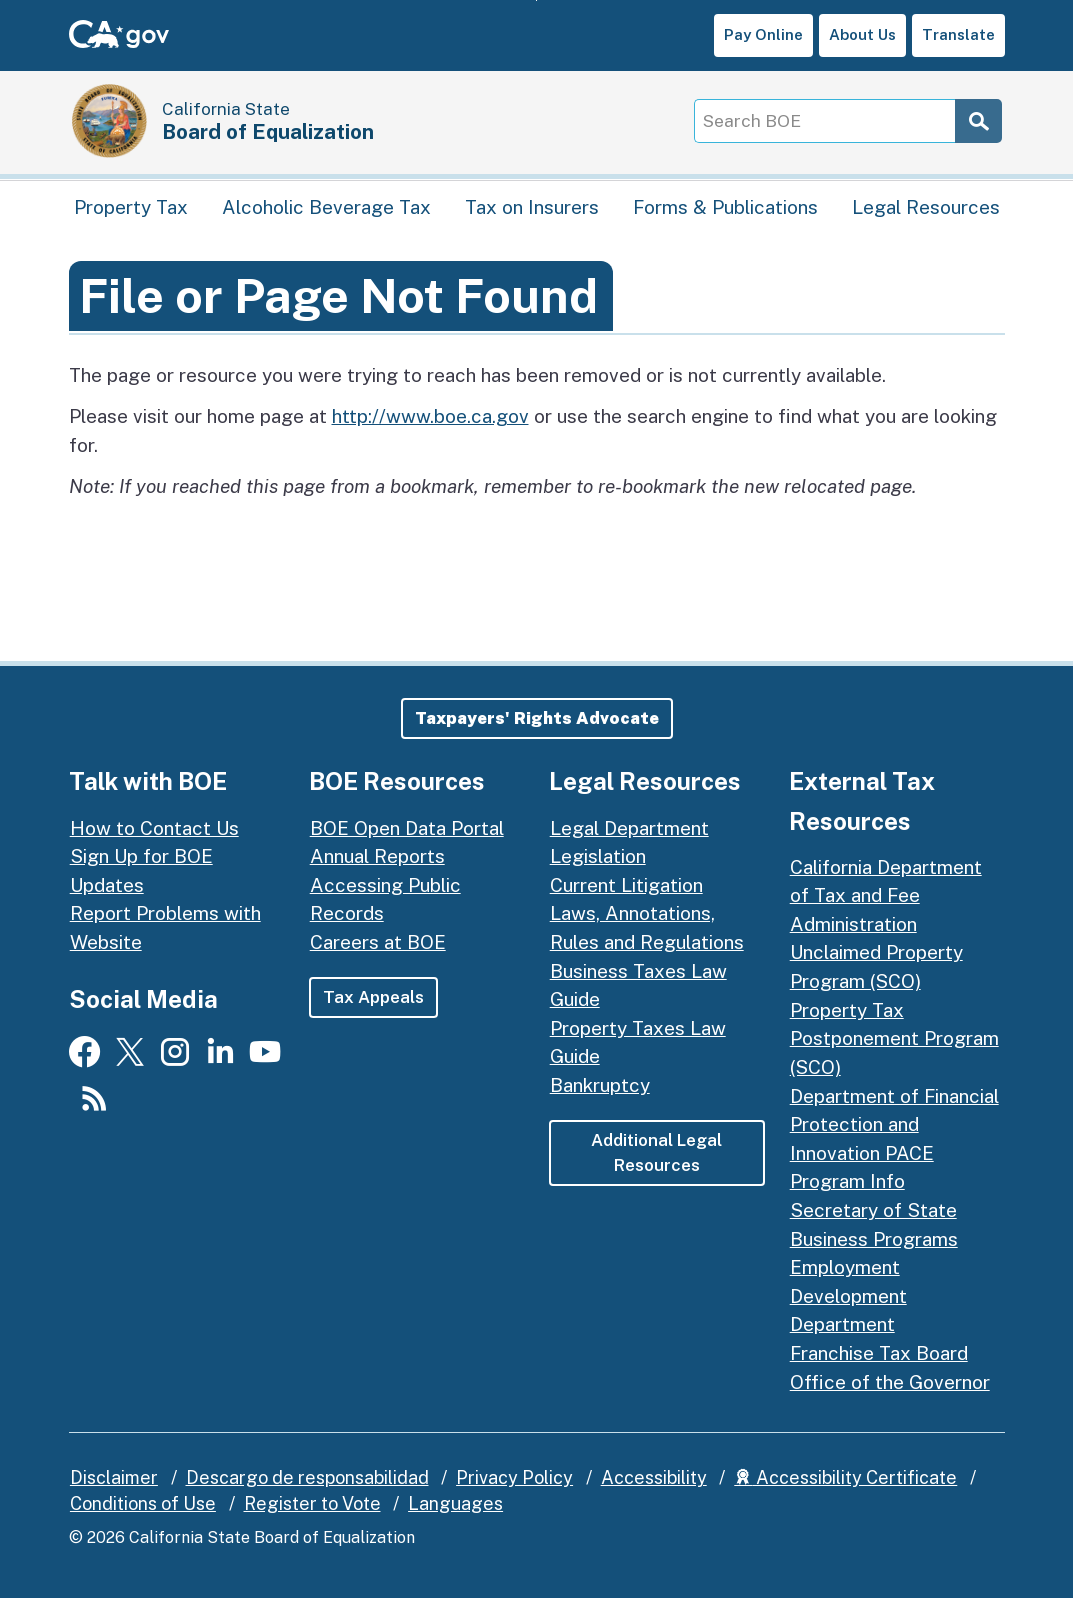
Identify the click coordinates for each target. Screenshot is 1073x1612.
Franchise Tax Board (879, 1367)
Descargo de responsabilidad (307, 1491)
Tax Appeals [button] (373, 1011)
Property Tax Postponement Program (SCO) (894, 1052)
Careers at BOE (378, 956)
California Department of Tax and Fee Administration (886, 909)
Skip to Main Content (536, 0)
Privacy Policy (514, 1491)
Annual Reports (377, 870)
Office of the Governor (890, 1396)
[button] (536, 732)
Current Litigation (626, 899)
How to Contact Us (154, 841)
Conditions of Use (143, 1517)
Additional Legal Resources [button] (656, 1167)
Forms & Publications (725, 215)
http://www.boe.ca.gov (430, 430)
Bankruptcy (600, 1099)
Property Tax (131, 215)
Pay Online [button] (763, 34)
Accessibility (654, 1491)
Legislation (598, 870)
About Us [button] (862, 34)
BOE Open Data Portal (407, 841)
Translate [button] (958, 34)
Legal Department (629, 841)
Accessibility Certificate (845, 1491)
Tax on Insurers (532, 215)
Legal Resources (926, 215)
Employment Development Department (848, 1309)
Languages (455, 1517)
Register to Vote (312, 1517)
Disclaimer (114, 1491)
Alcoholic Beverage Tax (326, 215)
